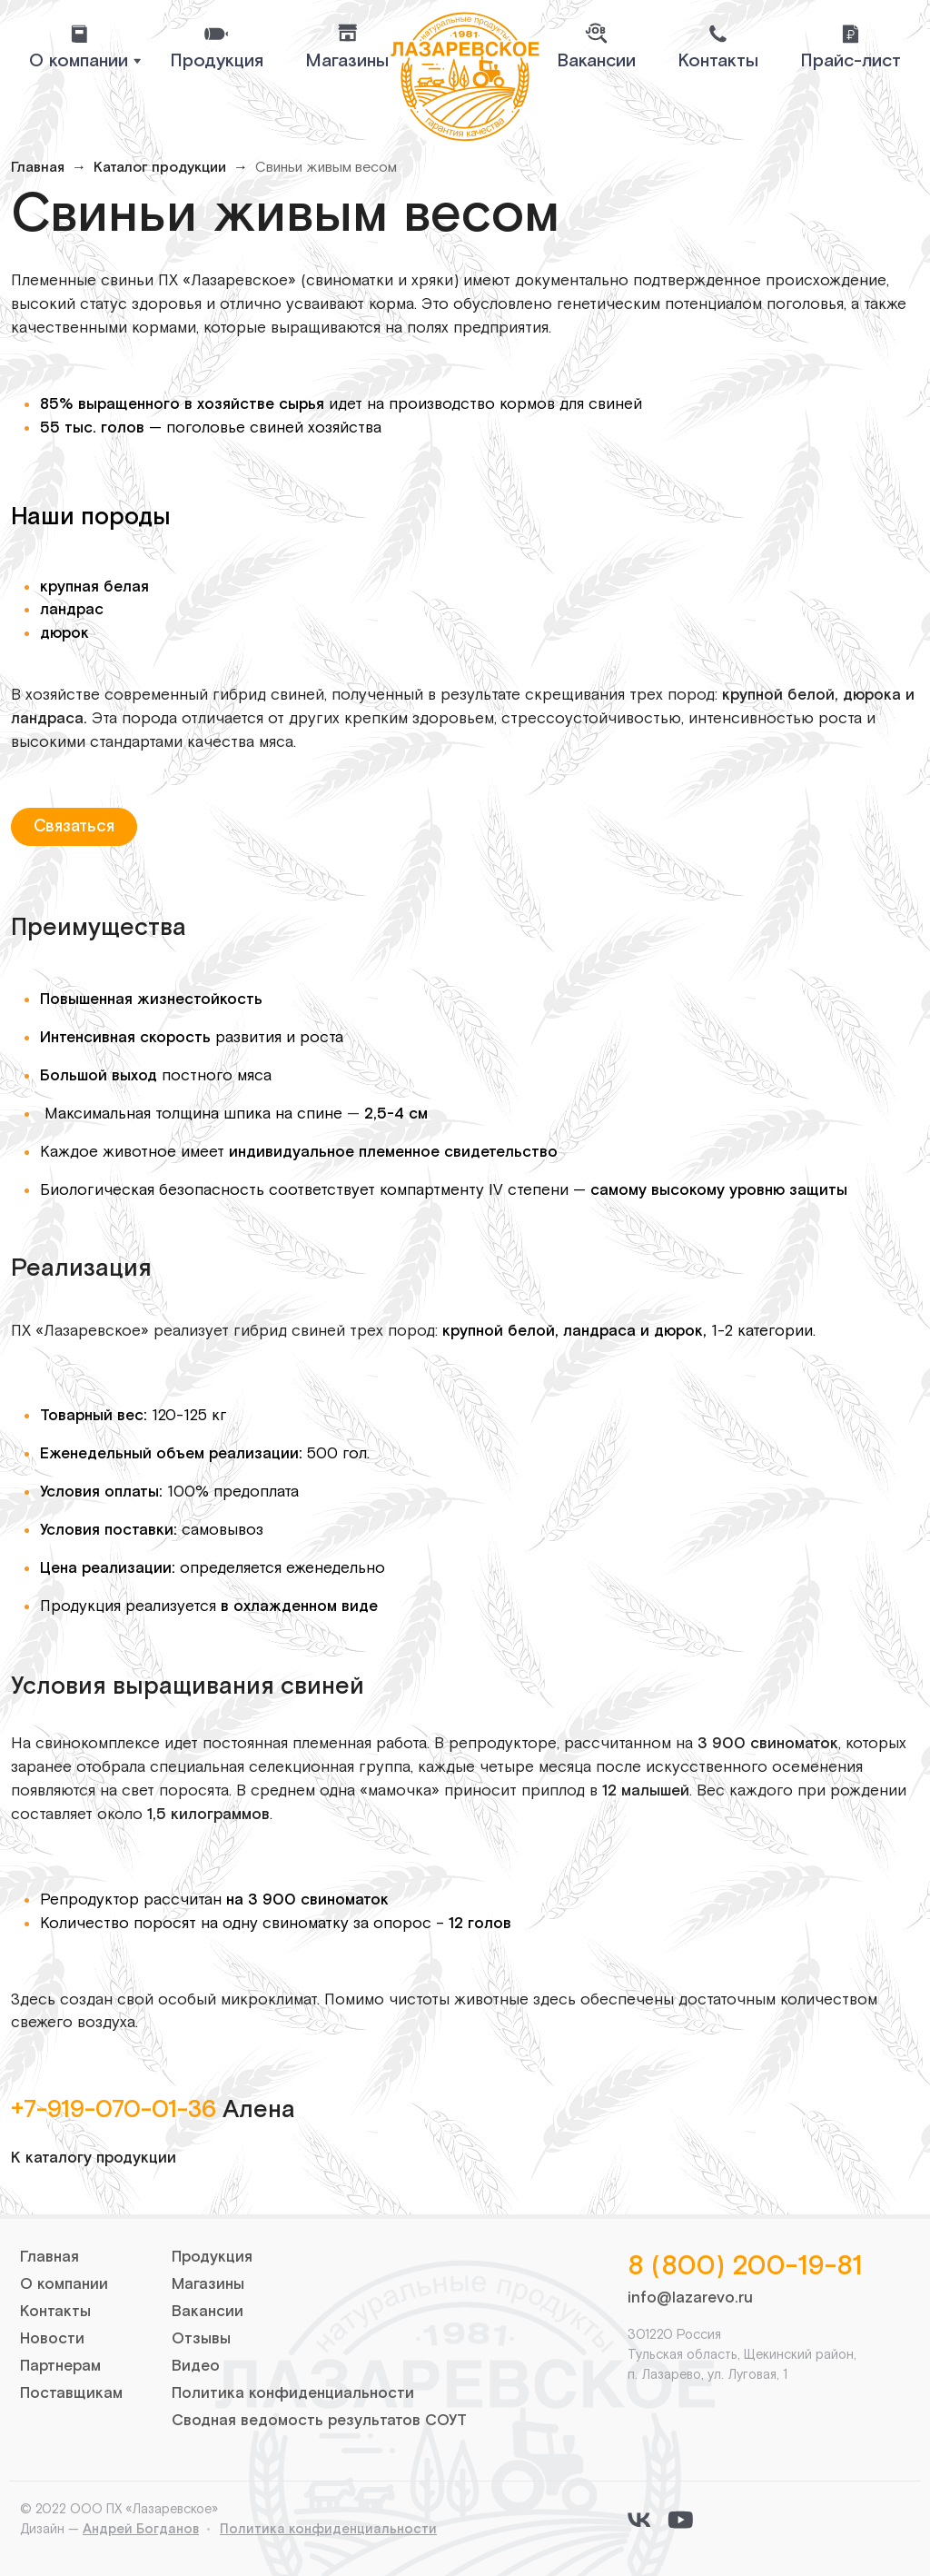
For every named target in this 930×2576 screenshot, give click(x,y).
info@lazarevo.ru (690, 2298)
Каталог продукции (160, 167)
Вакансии (596, 61)
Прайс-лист (850, 61)
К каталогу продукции (93, 2158)
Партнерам (60, 2366)
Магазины (347, 61)
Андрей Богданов (141, 2529)
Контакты (718, 61)
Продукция (216, 61)
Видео (196, 2366)
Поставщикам (71, 2393)
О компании (64, 2284)
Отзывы (201, 2339)
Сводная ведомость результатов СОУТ (319, 2421)
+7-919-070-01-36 (113, 2109)
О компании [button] (78, 61)
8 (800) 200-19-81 (745, 2266)
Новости (52, 2339)
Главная (37, 167)
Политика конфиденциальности (293, 2393)
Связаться (74, 826)
